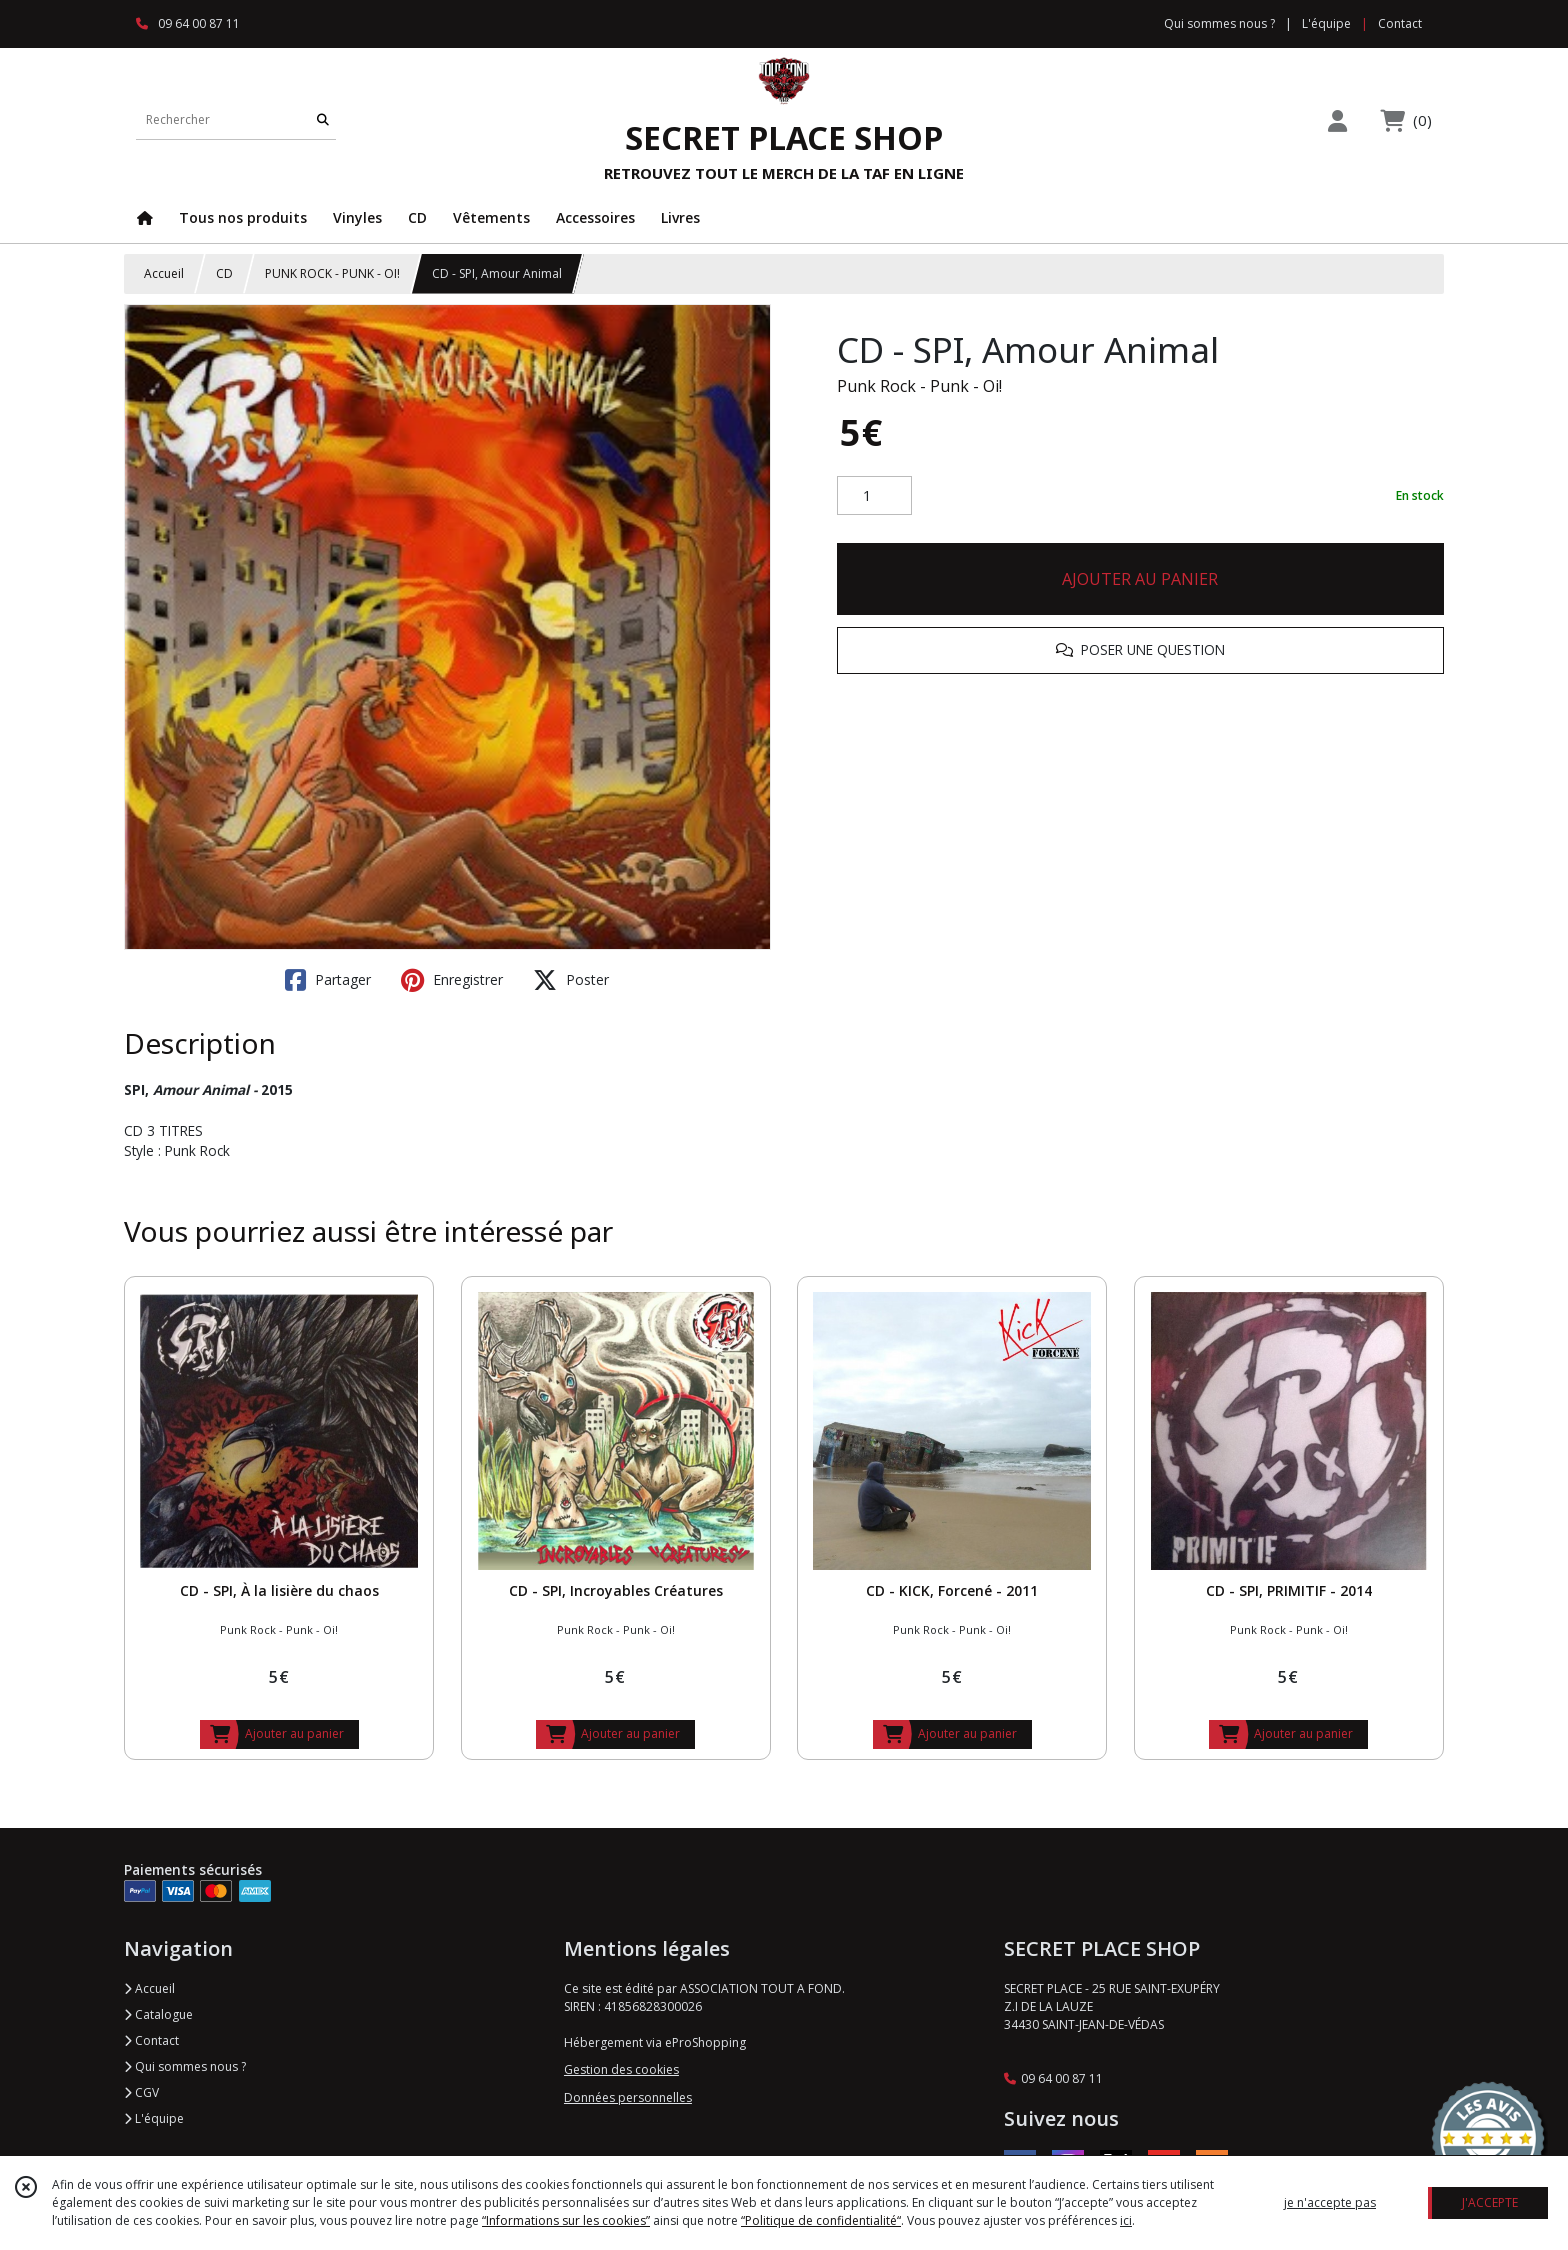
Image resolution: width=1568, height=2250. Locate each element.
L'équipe (154, 2118)
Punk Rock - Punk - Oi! (919, 386)
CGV (141, 2092)
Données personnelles (628, 2097)
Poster (571, 980)
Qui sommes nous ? (185, 2066)
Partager (328, 980)
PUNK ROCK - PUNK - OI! (332, 273)
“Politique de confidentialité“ (821, 2220)
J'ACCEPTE (1490, 2202)
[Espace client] (1337, 120)
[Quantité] (874, 496)
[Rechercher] (323, 119)
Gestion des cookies (621, 2069)
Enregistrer (452, 980)
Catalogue (158, 2014)
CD (224, 273)
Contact (1400, 23)
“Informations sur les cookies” (566, 2220)
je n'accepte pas (1330, 2202)
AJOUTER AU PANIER (1140, 579)
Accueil (164, 273)
